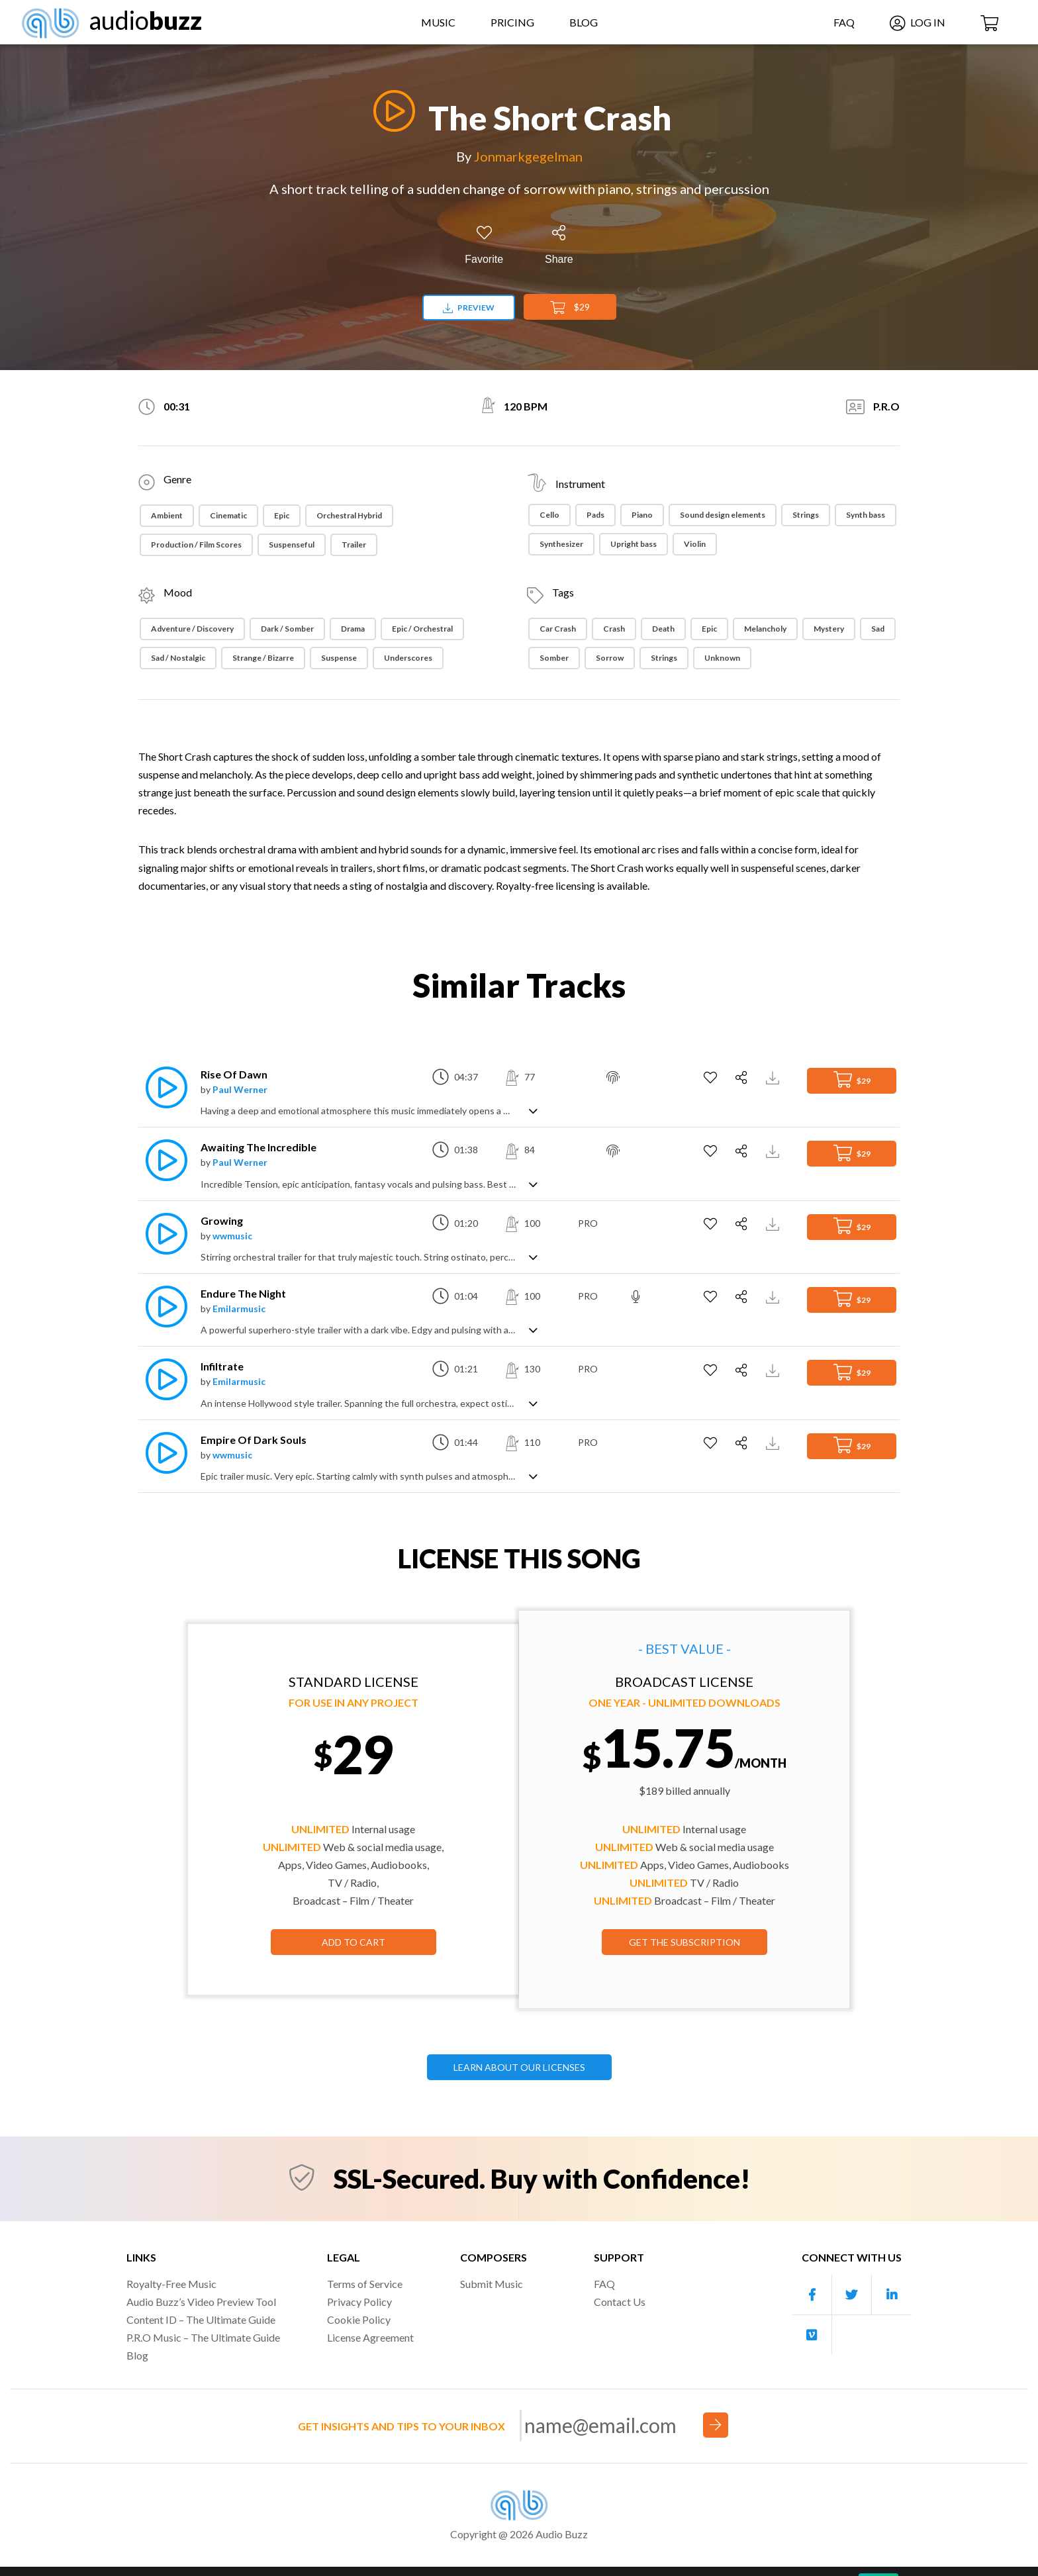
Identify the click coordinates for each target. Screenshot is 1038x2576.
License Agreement (370, 2337)
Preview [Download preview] (469, 307)
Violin (695, 544)
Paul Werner (239, 1089)
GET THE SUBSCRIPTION (684, 1942)
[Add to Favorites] (484, 245)
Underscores (408, 658)
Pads (595, 515)
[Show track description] (533, 1110)
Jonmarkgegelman (528, 156)
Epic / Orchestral (422, 629)
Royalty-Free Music (171, 2283)
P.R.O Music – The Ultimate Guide (203, 2337)
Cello (549, 515)
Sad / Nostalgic (178, 658)
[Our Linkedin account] (892, 2295)
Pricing (512, 22)
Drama (353, 629)
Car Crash (558, 629)
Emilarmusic (238, 1308)
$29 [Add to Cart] (570, 307)
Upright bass (633, 544)
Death (663, 629)
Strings (805, 515)
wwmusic (232, 1235)
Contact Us (619, 2301)
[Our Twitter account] (852, 2295)
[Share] (559, 245)
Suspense (339, 658)
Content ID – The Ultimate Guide (200, 2319)
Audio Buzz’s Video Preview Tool (201, 2301)
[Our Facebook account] (812, 2295)
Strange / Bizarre (263, 658)
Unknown (722, 658)
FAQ (844, 22)
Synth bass (865, 515)
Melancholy (765, 629)
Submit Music (491, 2283)
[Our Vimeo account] (812, 2335)
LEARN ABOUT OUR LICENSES (519, 2067)
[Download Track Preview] (774, 1076)
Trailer (354, 544)
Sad (877, 629)
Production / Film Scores (196, 544)
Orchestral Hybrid (349, 515)
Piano (642, 515)
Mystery (829, 629)
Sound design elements (722, 515)
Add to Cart (353, 1942)
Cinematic (228, 515)
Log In (917, 22)
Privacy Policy (359, 2301)
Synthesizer (561, 544)
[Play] (390, 110)
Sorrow (610, 658)
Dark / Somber (287, 629)
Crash (614, 629)
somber (554, 658)
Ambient (167, 515)
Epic (281, 515)
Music (438, 22)
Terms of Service (364, 2283)
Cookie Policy (359, 2319)
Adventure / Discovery (192, 629)
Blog (583, 22)
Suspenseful (291, 544)
